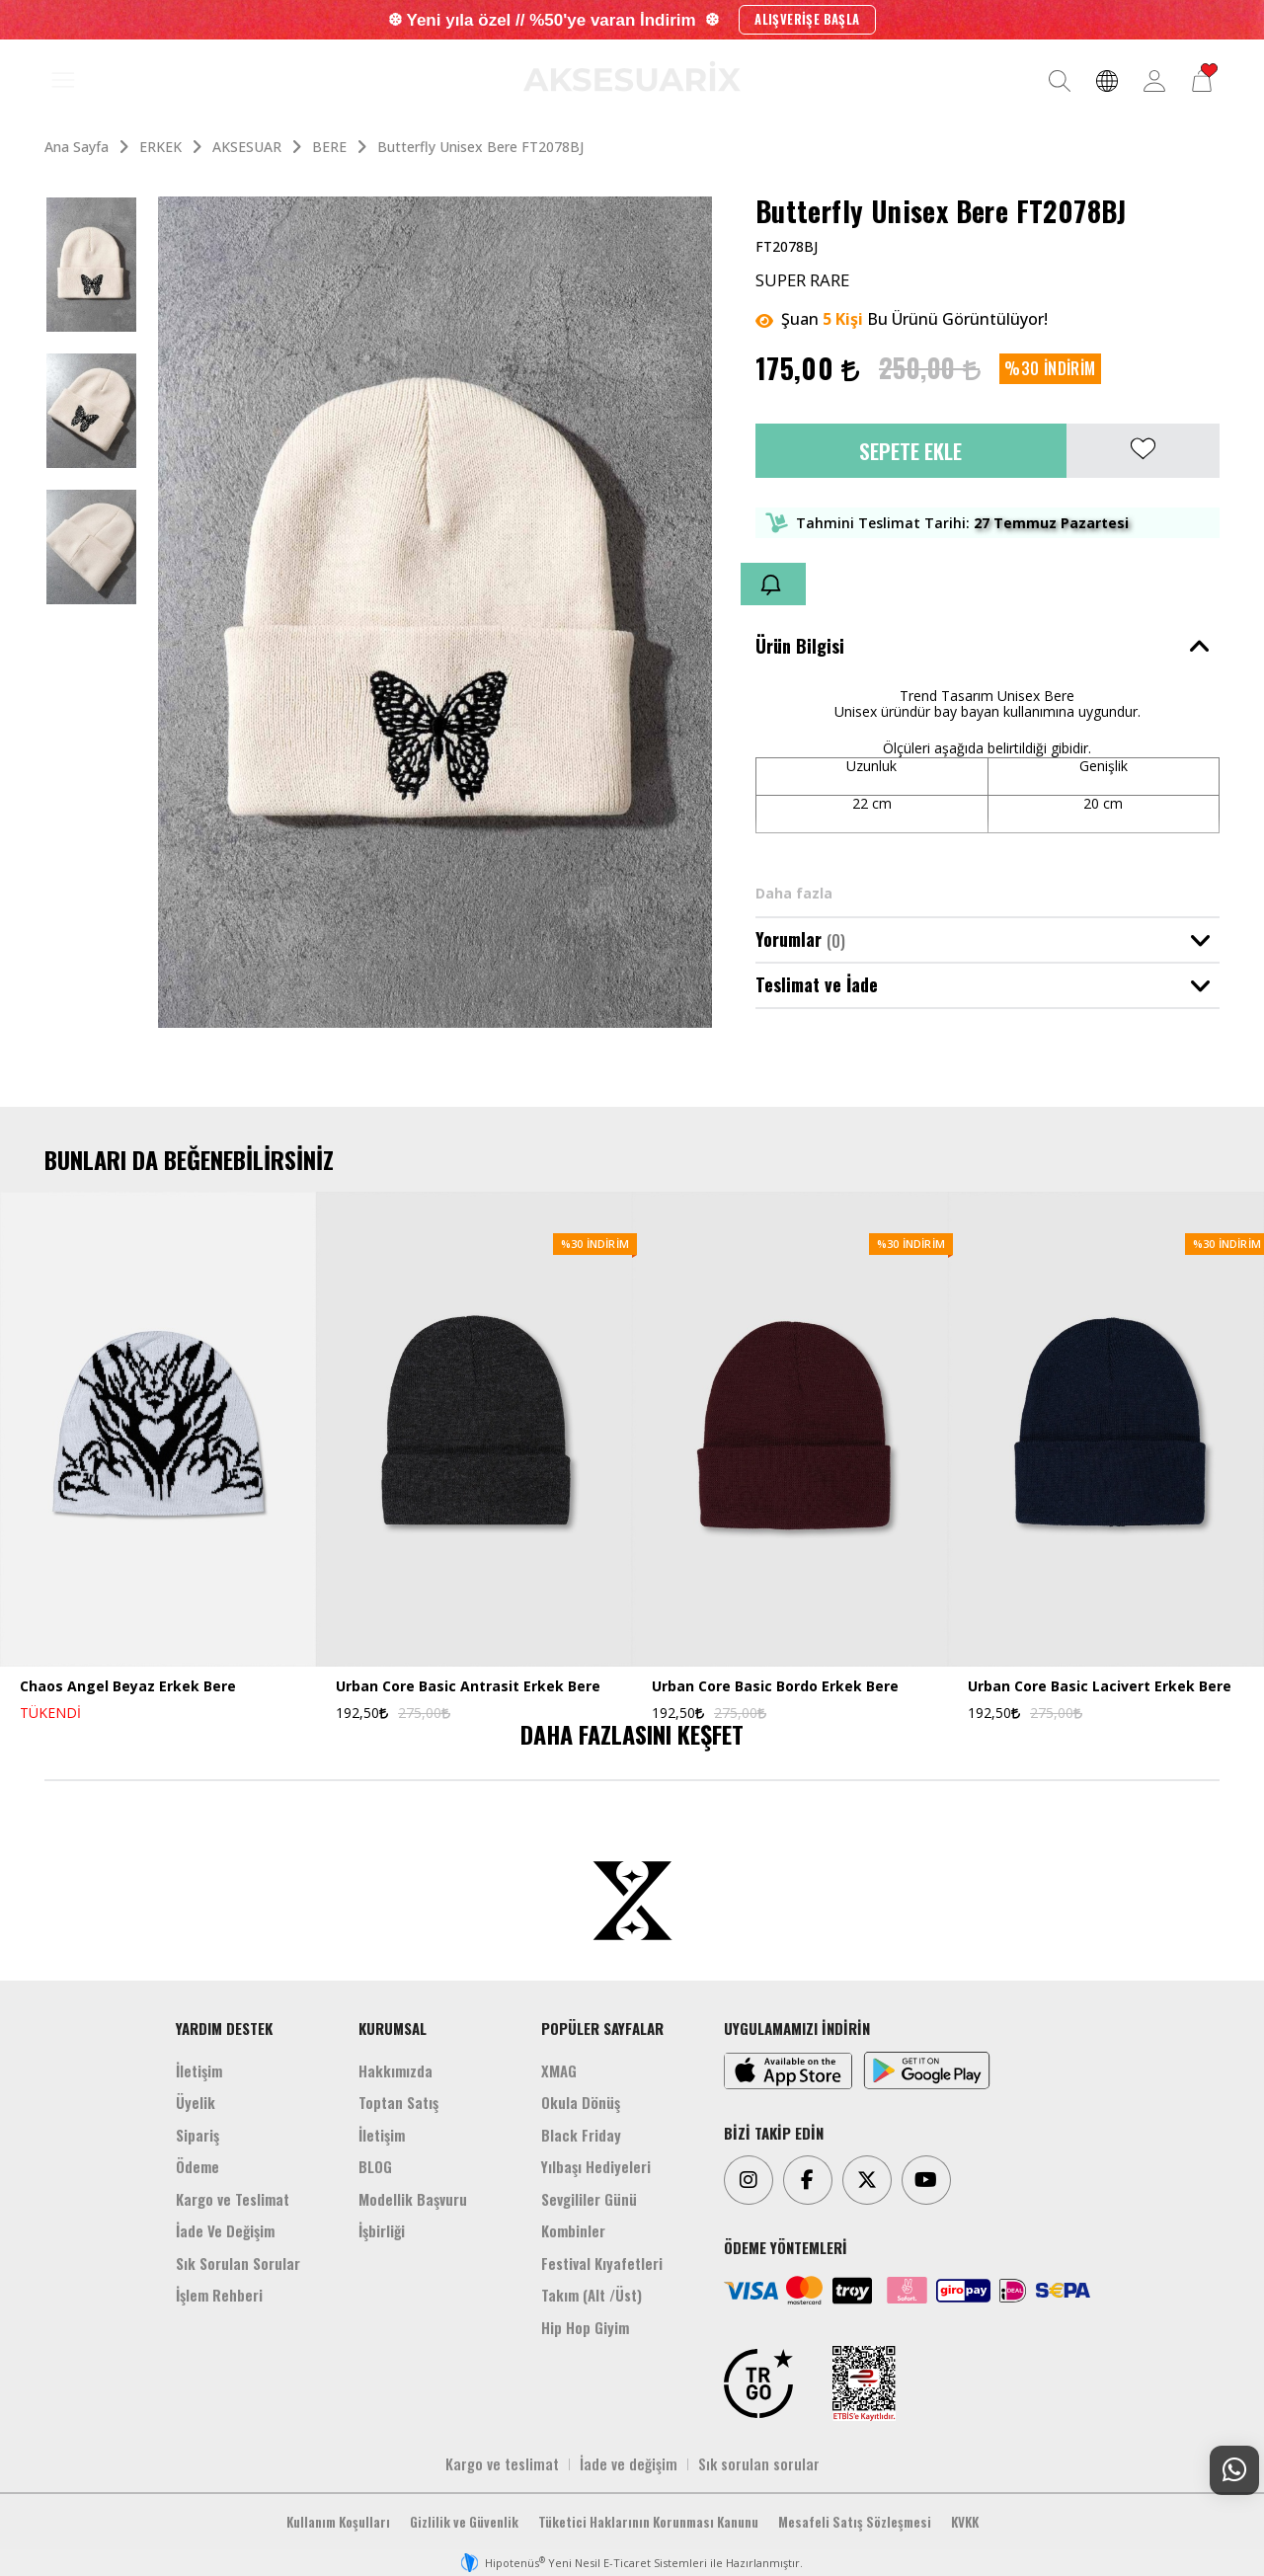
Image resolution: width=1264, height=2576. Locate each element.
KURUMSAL (392, 2028)
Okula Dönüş (580, 2102)
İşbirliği (381, 2230)
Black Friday (581, 2135)
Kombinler (573, 2230)
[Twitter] (867, 2180)
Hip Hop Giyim (585, 2327)
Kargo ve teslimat (502, 2463)
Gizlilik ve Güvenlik (464, 2522)
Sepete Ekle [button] (910, 450)
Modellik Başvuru (412, 2199)
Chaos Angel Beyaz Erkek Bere (128, 1686)
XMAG (559, 2070)
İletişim (199, 2070)
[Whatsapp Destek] (1234, 2470)
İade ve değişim (628, 2463)
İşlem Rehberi (219, 2294)
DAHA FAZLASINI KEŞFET (632, 1734)
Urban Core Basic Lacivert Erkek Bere (1099, 1686)
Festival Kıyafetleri (602, 2263)
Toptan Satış (398, 2102)
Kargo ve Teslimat (232, 2199)
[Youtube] (926, 2180)
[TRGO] (758, 2383)
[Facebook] (807, 2180)
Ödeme (197, 2166)
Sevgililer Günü (589, 2199)
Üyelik (195, 2102)
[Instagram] (748, 2180)
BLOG (375, 2166)
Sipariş (197, 2135)
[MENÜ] (63, 81)
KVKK (965, 2522)
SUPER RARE (802, 280)
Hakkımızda (395, 2070)
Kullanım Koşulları (338, 2522)
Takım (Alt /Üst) (591, 2294)
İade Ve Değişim (225, 2230)
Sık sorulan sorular (759, 2463)
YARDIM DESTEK (224, 2028)
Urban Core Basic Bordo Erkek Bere (775, 1686)
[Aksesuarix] (632, 76)
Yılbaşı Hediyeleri (596, 2166)
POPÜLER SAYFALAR (602, 2028)
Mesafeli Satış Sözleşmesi (854, 2522)
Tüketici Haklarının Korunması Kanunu (648, 2522)
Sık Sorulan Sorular (238, 2263)
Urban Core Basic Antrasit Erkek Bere (468, 1686)
